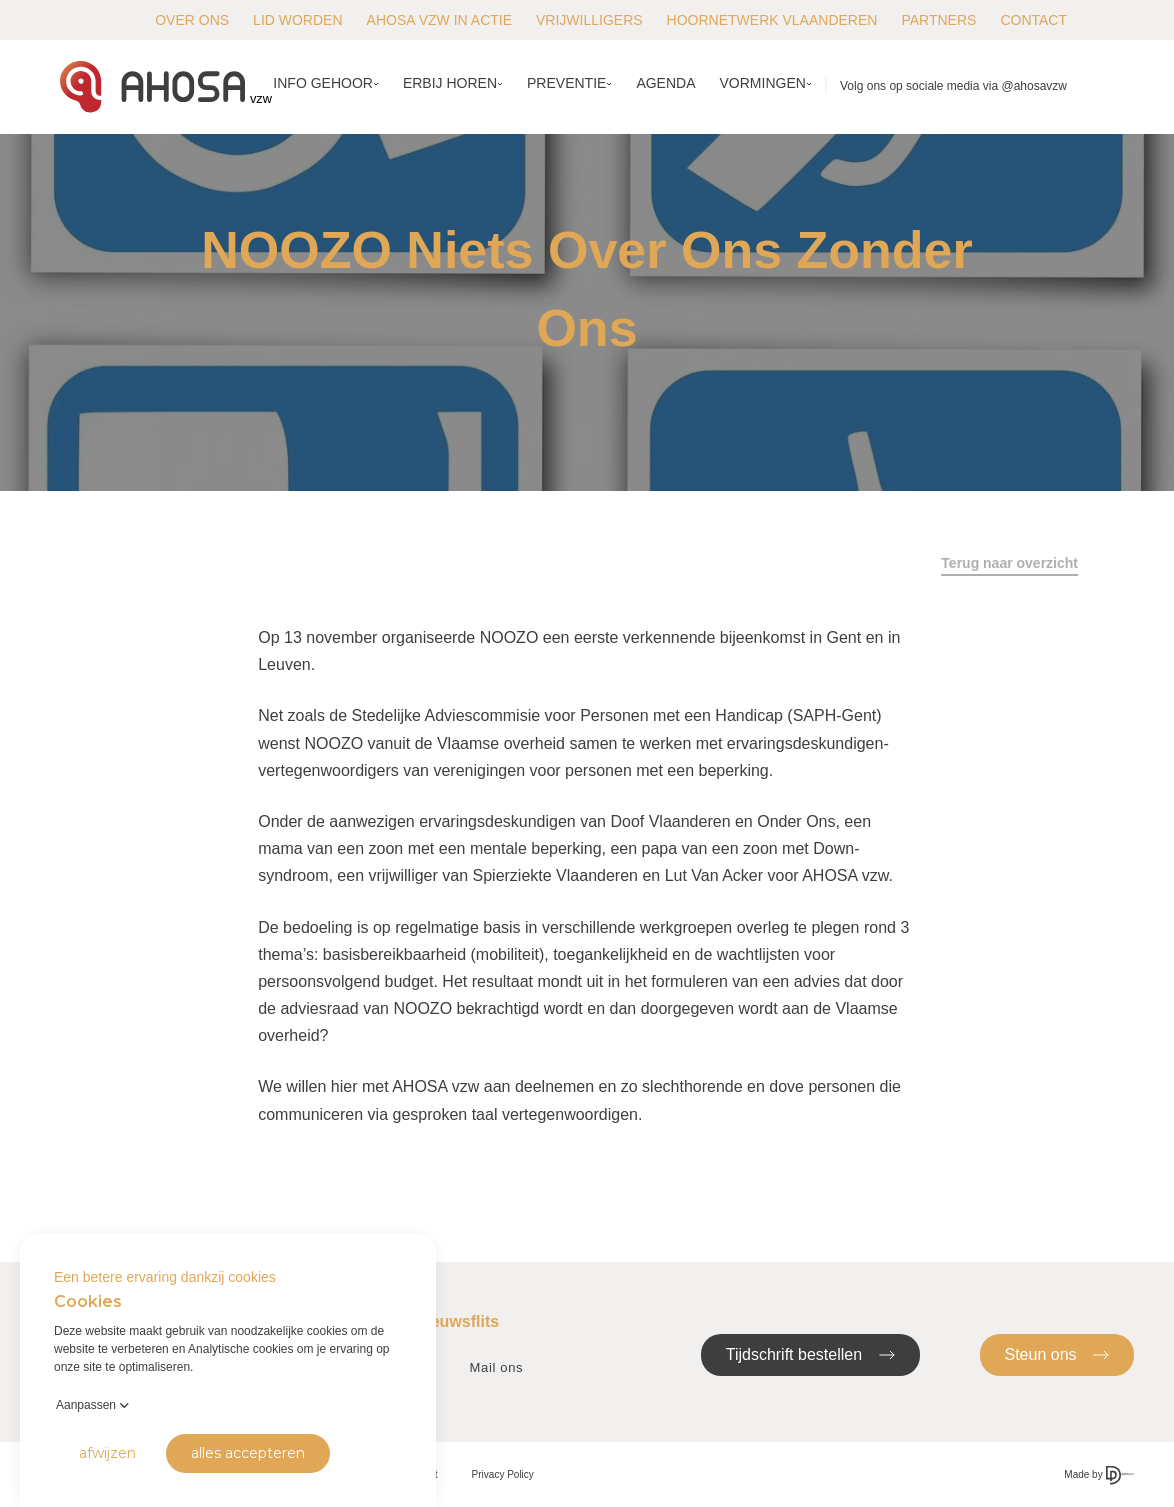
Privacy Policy (503, 1474)
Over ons (192, 20)
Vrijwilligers (589, 20)
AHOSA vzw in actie (439, 20)
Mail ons (497, 1367)
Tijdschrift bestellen (810, 1353)
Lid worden (297, 20)
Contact (1033, 20)
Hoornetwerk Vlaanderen (772, 20)
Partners (938, 20)
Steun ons (1057, 1353)
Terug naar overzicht (1009, 563)
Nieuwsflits (457, 1321)
